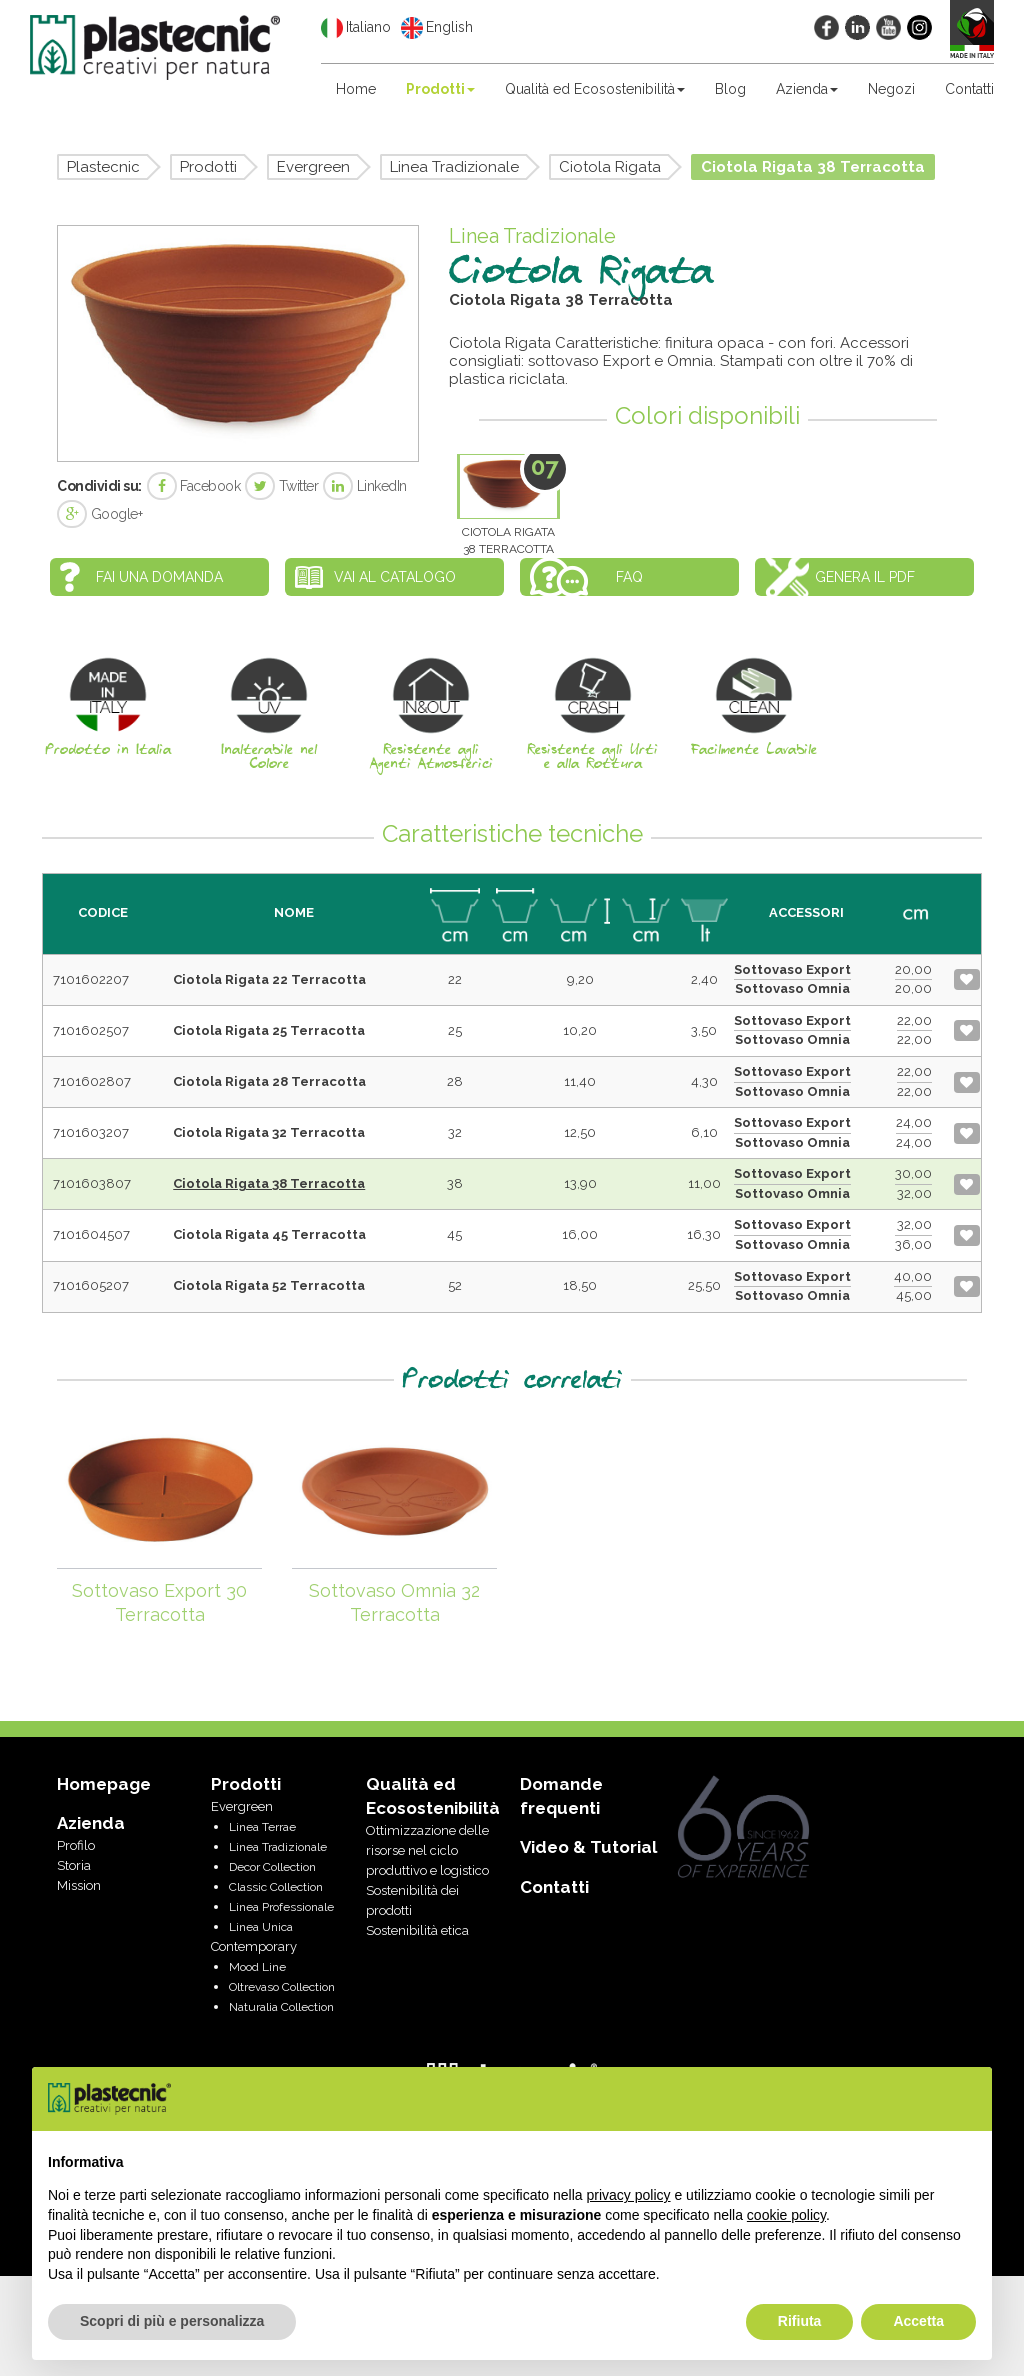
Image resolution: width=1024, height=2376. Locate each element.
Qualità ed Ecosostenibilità (595, 89)
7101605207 (91, 1285)
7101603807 (92, 1183)
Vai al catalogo (395, 577)
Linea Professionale (281, 1907)
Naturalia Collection (281, 2007)
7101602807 (92, 1081)
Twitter (281, 486)
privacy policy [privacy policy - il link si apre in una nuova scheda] (629, 2195)
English (437, 28)
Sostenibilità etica (417, 1930)
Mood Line (257, 1967)
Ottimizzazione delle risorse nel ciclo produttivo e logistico (427, 1850)
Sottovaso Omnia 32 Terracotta (394, 1602)
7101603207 (91, 1132)
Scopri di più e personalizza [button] (172, 2321)
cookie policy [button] (786, 2215)
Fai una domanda (159, 577)
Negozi (891, 89)
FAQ (629, 577)
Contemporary (254, 1946)
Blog (730, 89)
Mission (79, 1885)
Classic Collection (276, 1887)
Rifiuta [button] (800, 2321)
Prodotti (440, 89)
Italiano (356, 28)
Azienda (807, 89)
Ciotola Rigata (610, 167)
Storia (74, 1865)
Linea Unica (261, 1927)
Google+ (99, 514)
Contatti (969, 89)
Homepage (104, 1784)
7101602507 (91, 1030)
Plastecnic (103, 167)
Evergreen (313, 167)
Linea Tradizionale (454, 167)
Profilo (76, 1845)
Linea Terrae (262, 1827)
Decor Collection (272, 1867)
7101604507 (91, 1234)
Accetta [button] (918, 2321)
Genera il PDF (865, 577)
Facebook (194, 486)
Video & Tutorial (588, 1847)
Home (356, 89)
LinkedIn (365, 486)
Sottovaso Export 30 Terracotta (159, 1602)
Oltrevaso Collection (282, 1987)
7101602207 (91, 979)
